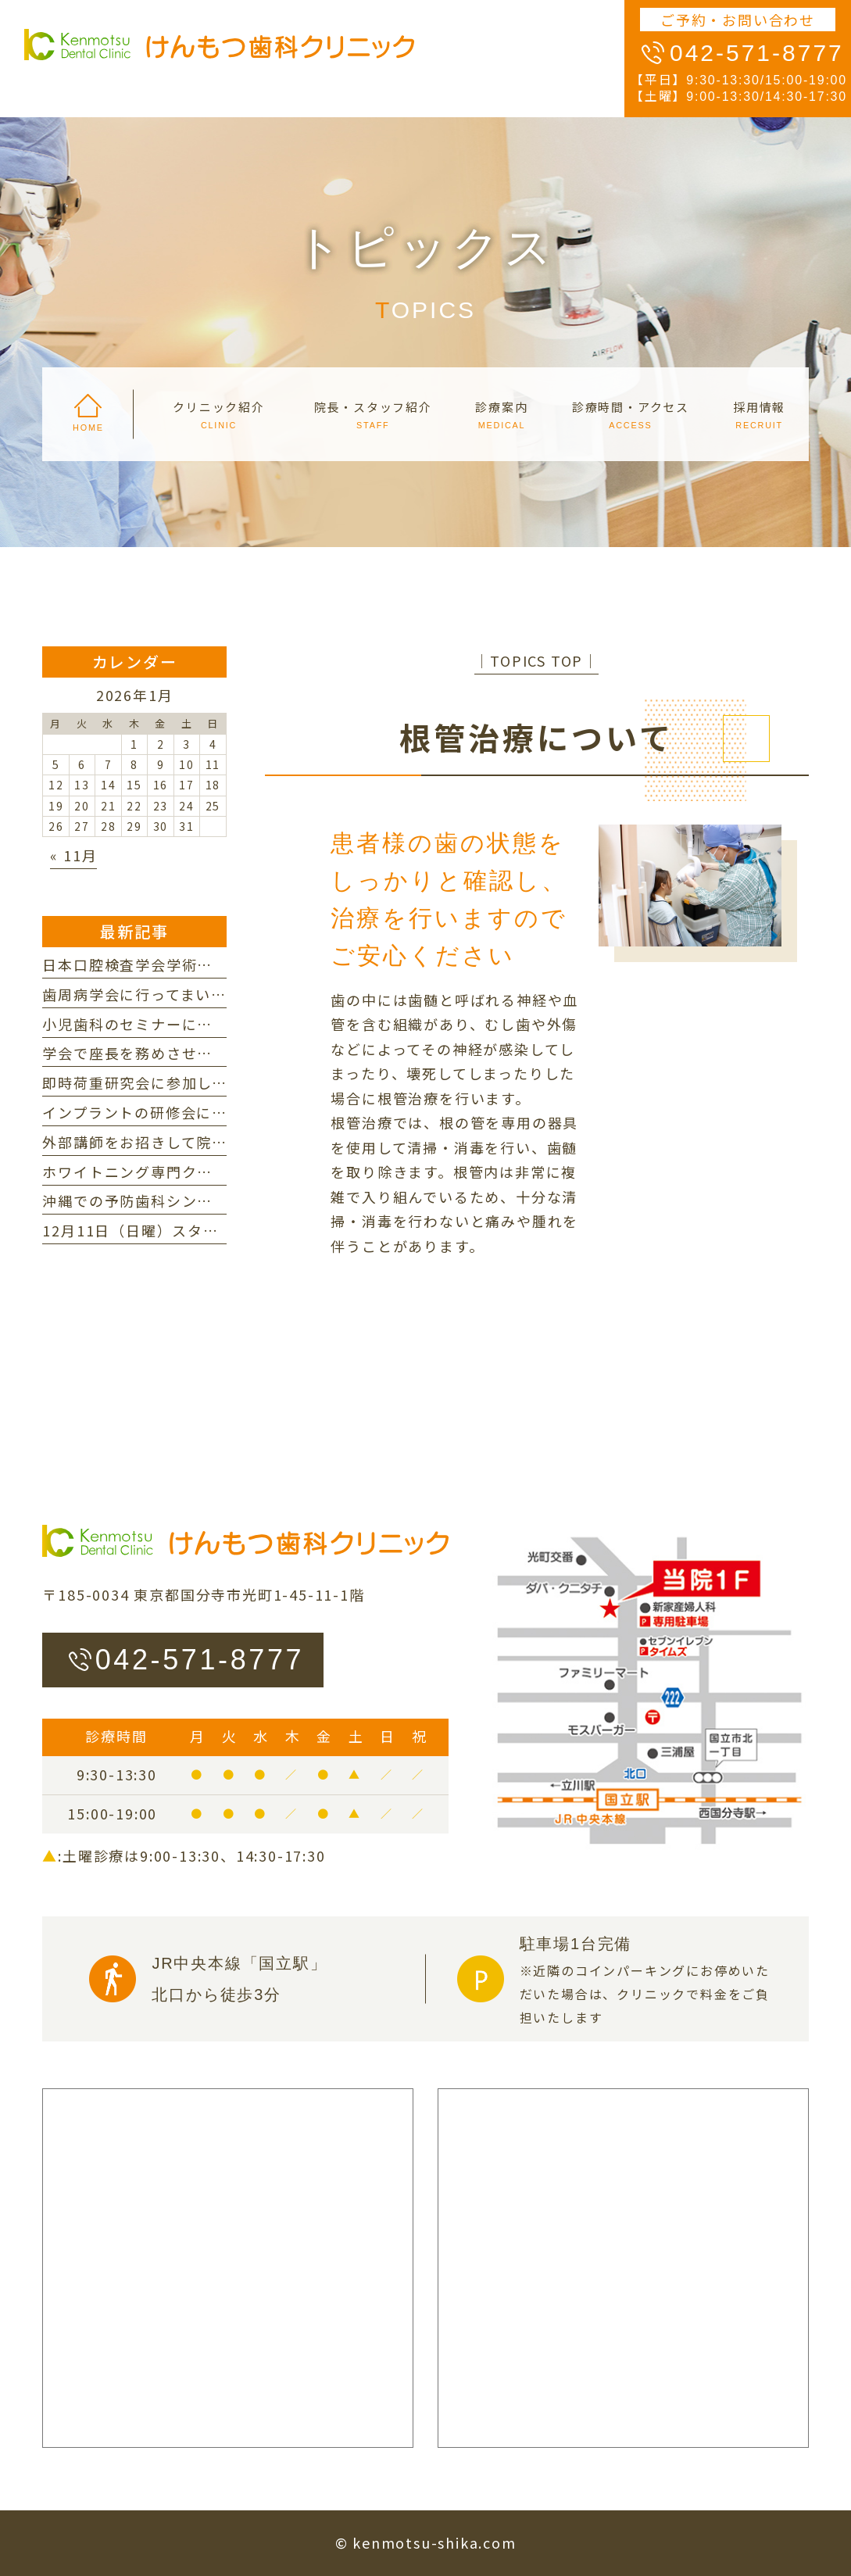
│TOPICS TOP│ (536, 660)
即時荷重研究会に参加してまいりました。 (188, 1082)
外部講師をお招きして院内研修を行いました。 (204, 1142)
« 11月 (73, 855)
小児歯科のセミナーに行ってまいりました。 (196, 1024)
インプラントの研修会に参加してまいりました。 (211, 1112)
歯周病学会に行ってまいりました (157, 994)
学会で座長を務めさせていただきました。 (189, 1053)
